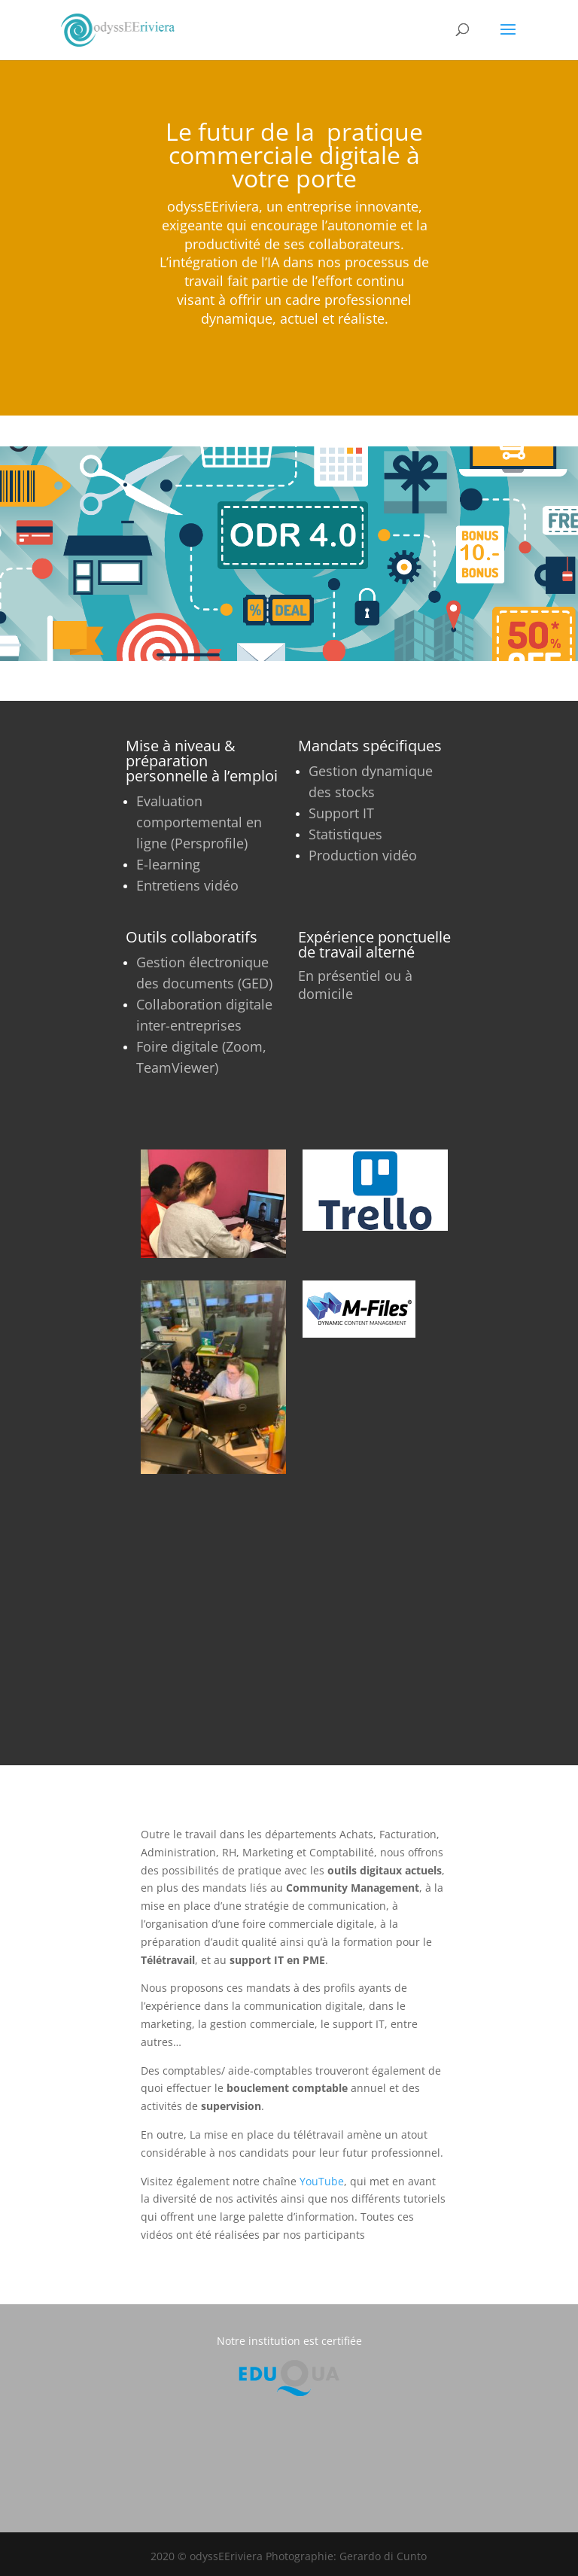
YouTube (322, 2181)
